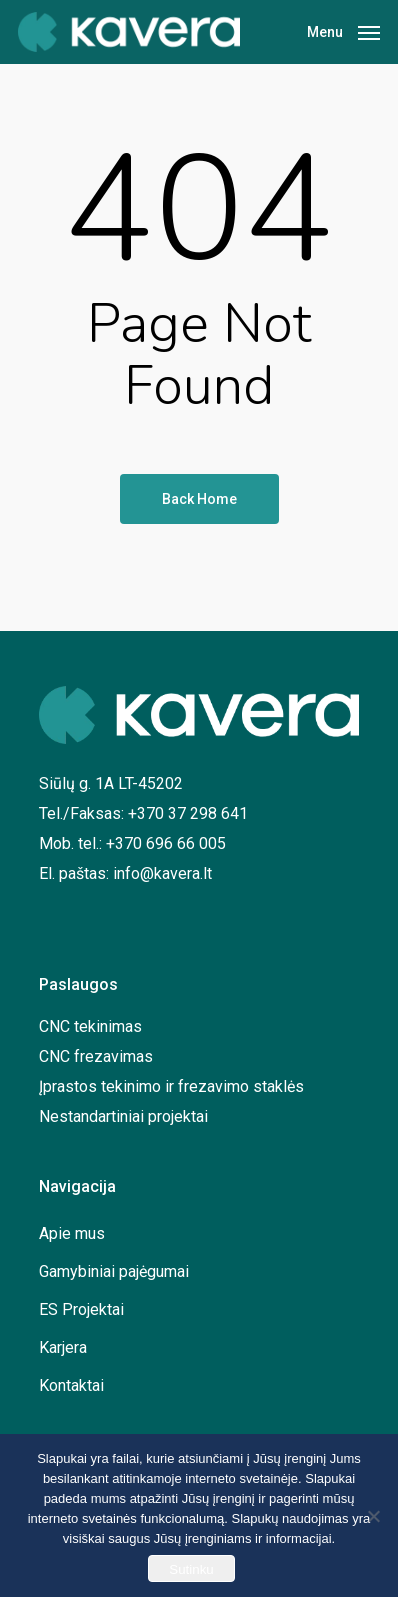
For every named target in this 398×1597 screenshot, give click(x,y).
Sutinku (191, 1569)
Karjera (63, 1347)
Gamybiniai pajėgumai (114, 1271)
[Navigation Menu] (343, 30)
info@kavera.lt (162, 873)
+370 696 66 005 (166, 843)
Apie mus (72, 1233)
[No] (373, 1516)
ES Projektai (81, 1309)
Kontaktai (71, 1385)
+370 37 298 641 (188, 813)
